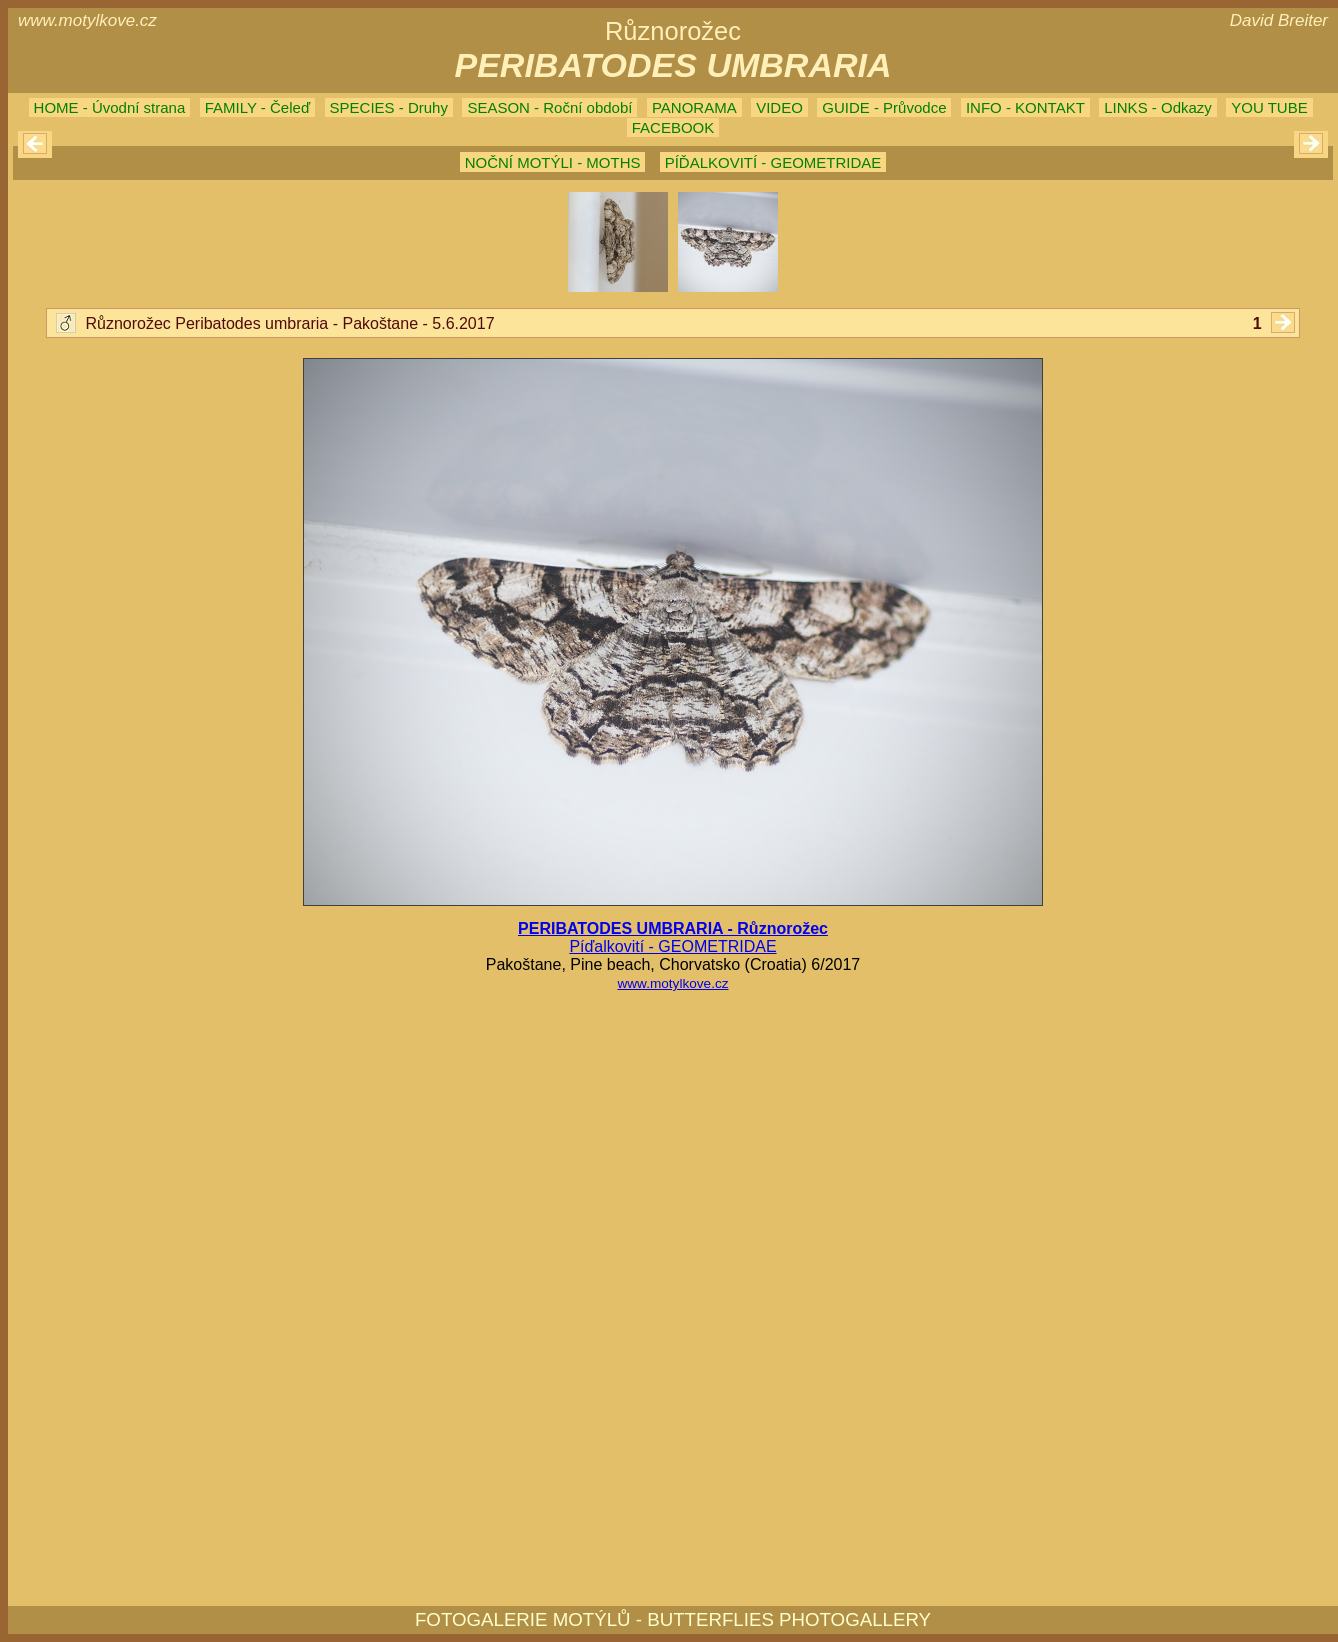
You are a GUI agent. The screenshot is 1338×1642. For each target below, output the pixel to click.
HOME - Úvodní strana (110, 107)
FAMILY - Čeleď (257, 107)
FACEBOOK (673, 127)
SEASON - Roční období (549, 107)
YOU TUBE (1269, 107)
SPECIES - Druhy (389, 107)
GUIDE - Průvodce (884, 107)
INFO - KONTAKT (1025, 107)
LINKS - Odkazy (1158, 107)
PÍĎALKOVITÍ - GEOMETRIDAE (773, 162)
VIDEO (779, 107)
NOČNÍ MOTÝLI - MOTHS (553, 162)
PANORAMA (694, 107)
